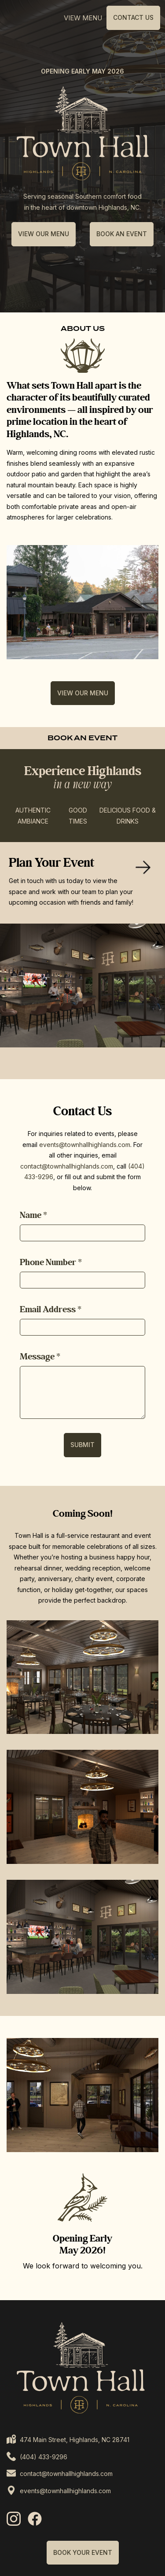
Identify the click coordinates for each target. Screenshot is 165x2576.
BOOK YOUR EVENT (82, 2552)
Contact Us (133, 17)
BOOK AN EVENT (121, 234)
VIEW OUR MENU (43, 234)
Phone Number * (51, 1262)
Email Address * (50, 1310)
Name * (33, 1215)
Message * (40, 1357)
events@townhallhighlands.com (84, 1144)
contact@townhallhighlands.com (66, 1166)
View (83, 18)
